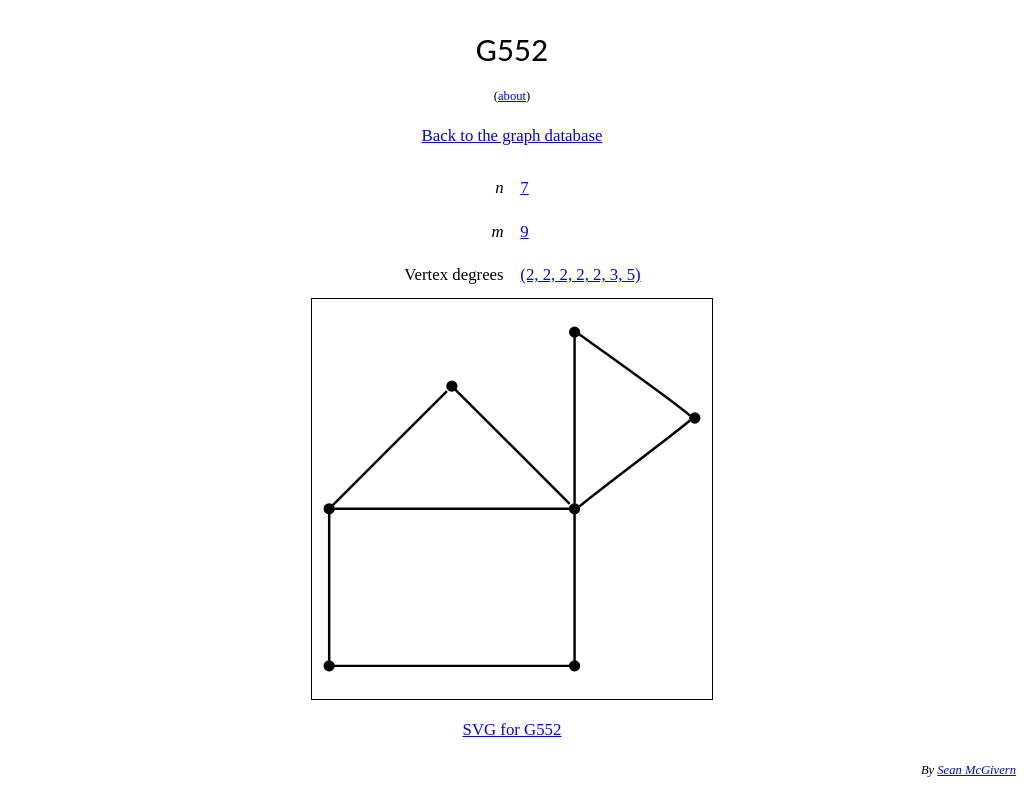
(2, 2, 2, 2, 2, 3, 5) (580, 274)
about (512, 96)
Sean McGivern (976, 770)
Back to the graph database (512, 135)
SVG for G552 (512, 729)
